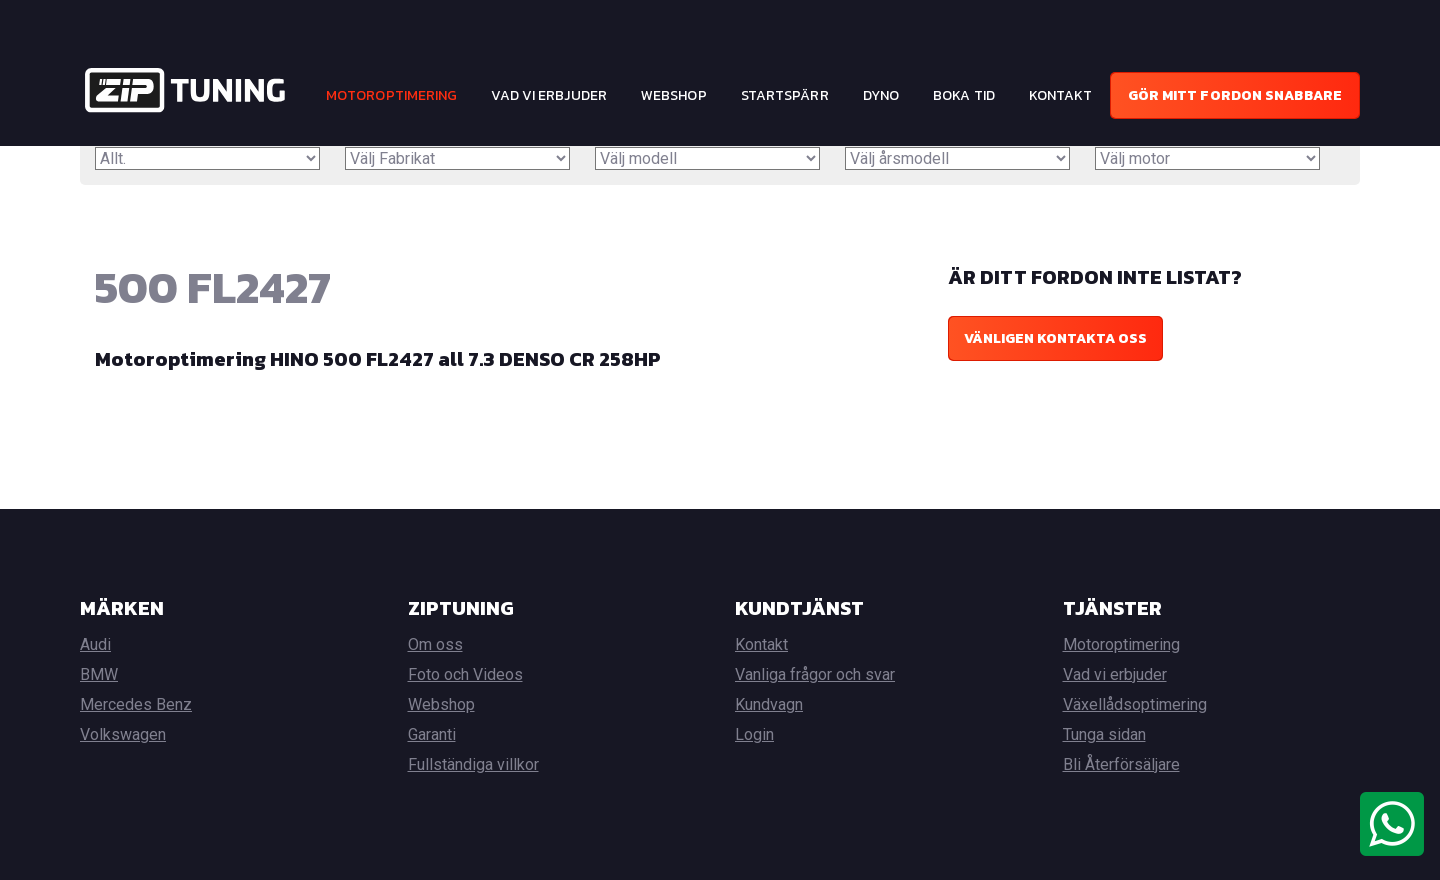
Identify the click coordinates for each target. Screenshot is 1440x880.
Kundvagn (769, 704)
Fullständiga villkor (473, 764)
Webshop (674, 95)
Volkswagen (123, 734)
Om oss (435, 644)
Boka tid (964, 95)
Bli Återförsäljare (1121, 764)
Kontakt (1061, 95)
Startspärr (785, 95)
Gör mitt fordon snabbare (1235, 95)
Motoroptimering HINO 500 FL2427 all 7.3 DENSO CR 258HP (378, 359)
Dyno (881, 95)
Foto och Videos (465, 674)
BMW (99, 674)
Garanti (432, 734)
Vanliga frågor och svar (815, 674)
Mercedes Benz (136, 704)
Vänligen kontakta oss (1055, 338)
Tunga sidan (1104, 734)
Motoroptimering (392, 95)
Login (754, 734)
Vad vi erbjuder (549, 95)
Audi (95, 644)
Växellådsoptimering (1135, 704)
